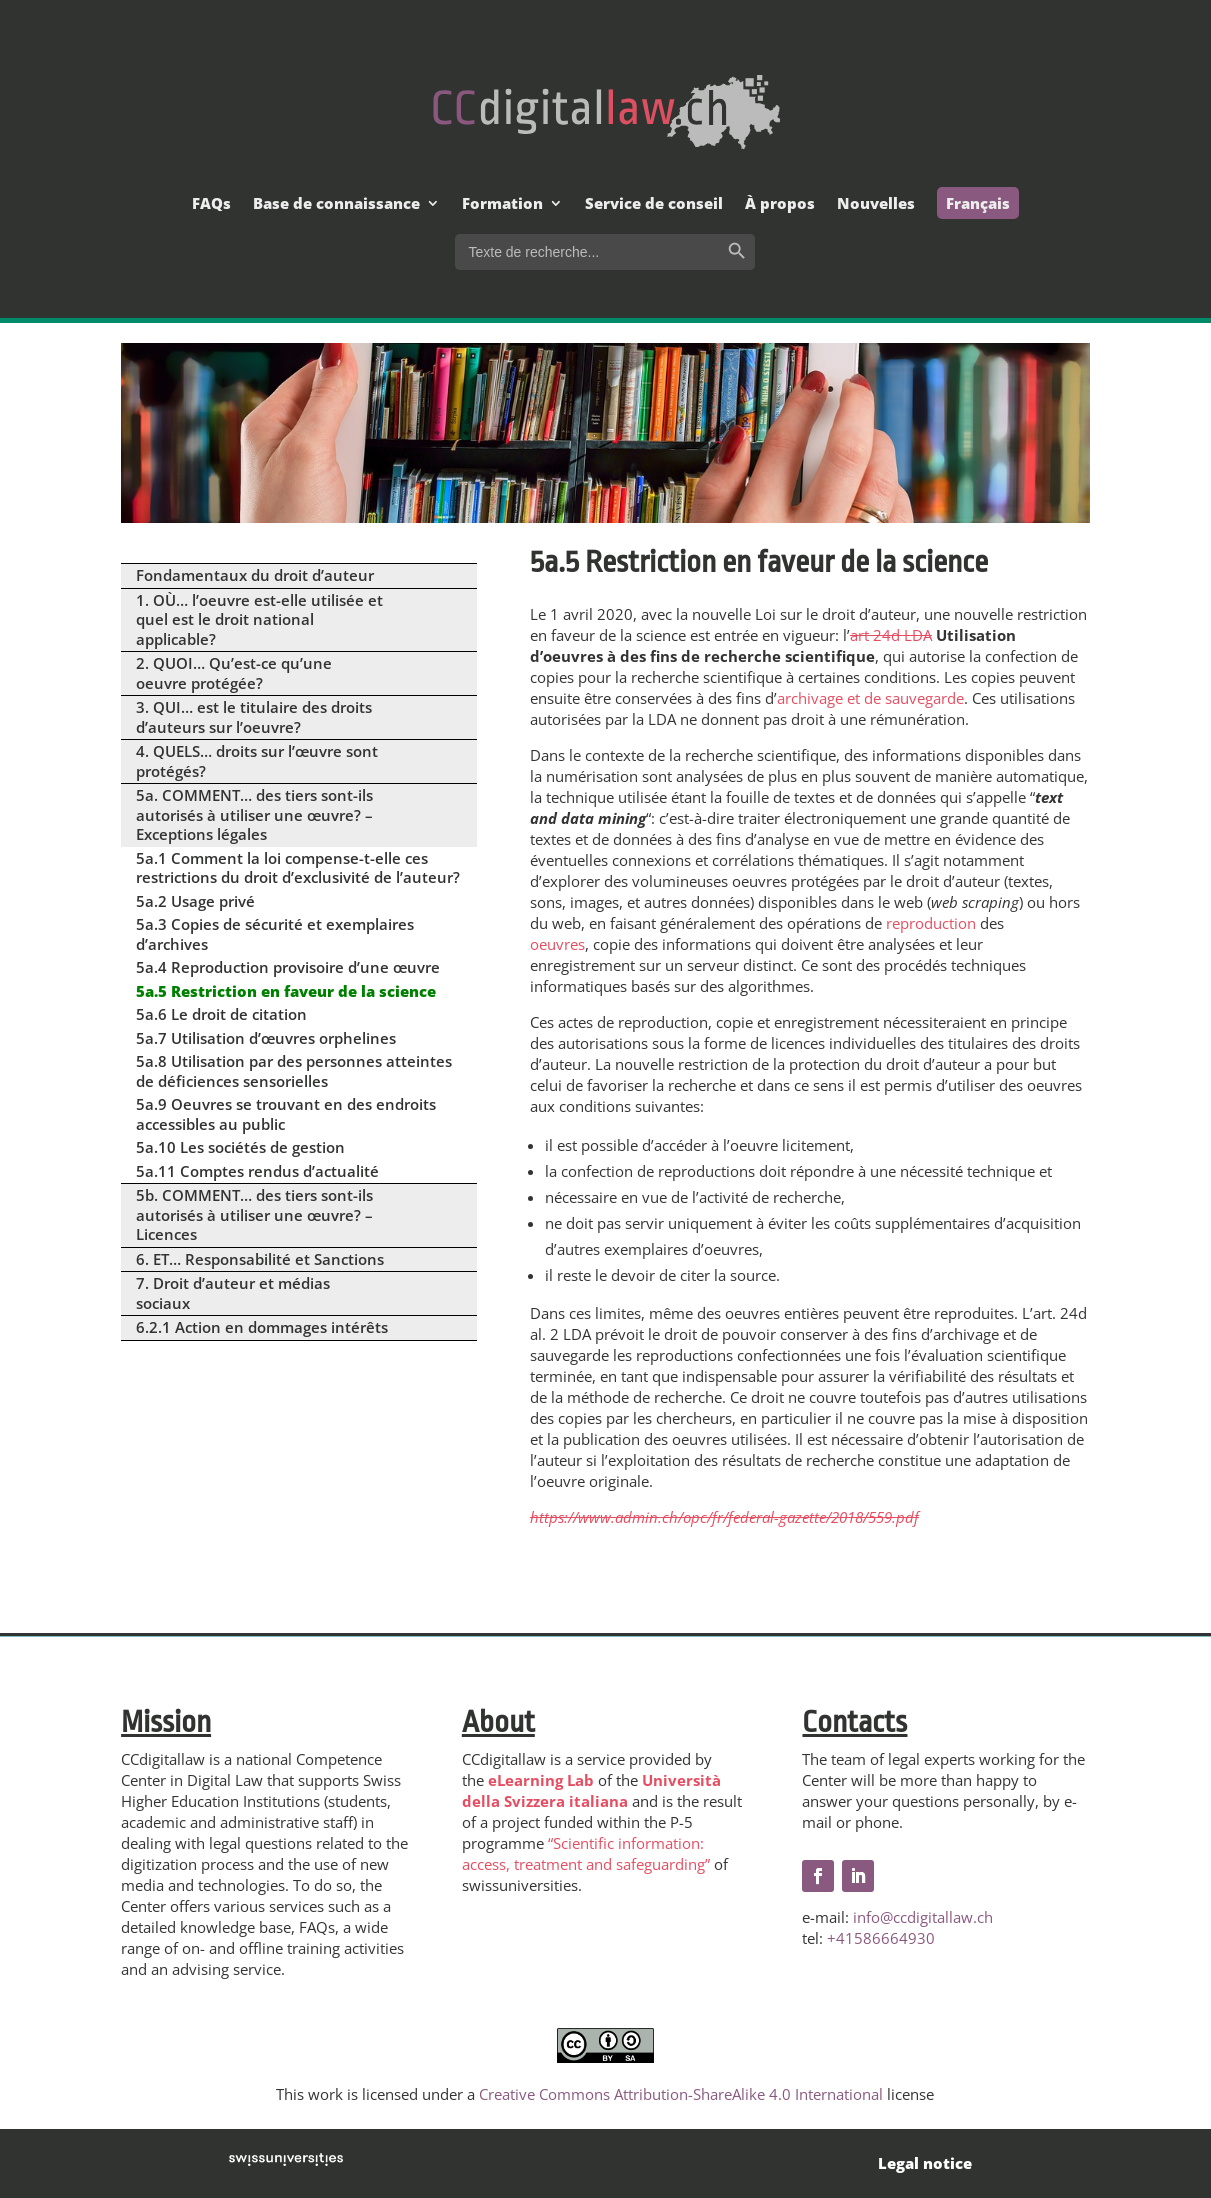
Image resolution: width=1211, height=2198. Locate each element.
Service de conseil (654, 204)
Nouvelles (876, 204)
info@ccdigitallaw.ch (923, 1917)
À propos (780, 204)
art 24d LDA (891, 635)
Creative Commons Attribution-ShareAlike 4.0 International (681, 2094)
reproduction (931, 923)
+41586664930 (881, 1938)
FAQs (211, 204)
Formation (502, 204)
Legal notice (925, 2163)
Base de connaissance (336, 204)
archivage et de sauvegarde (870, 698)
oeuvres (557, 944)
